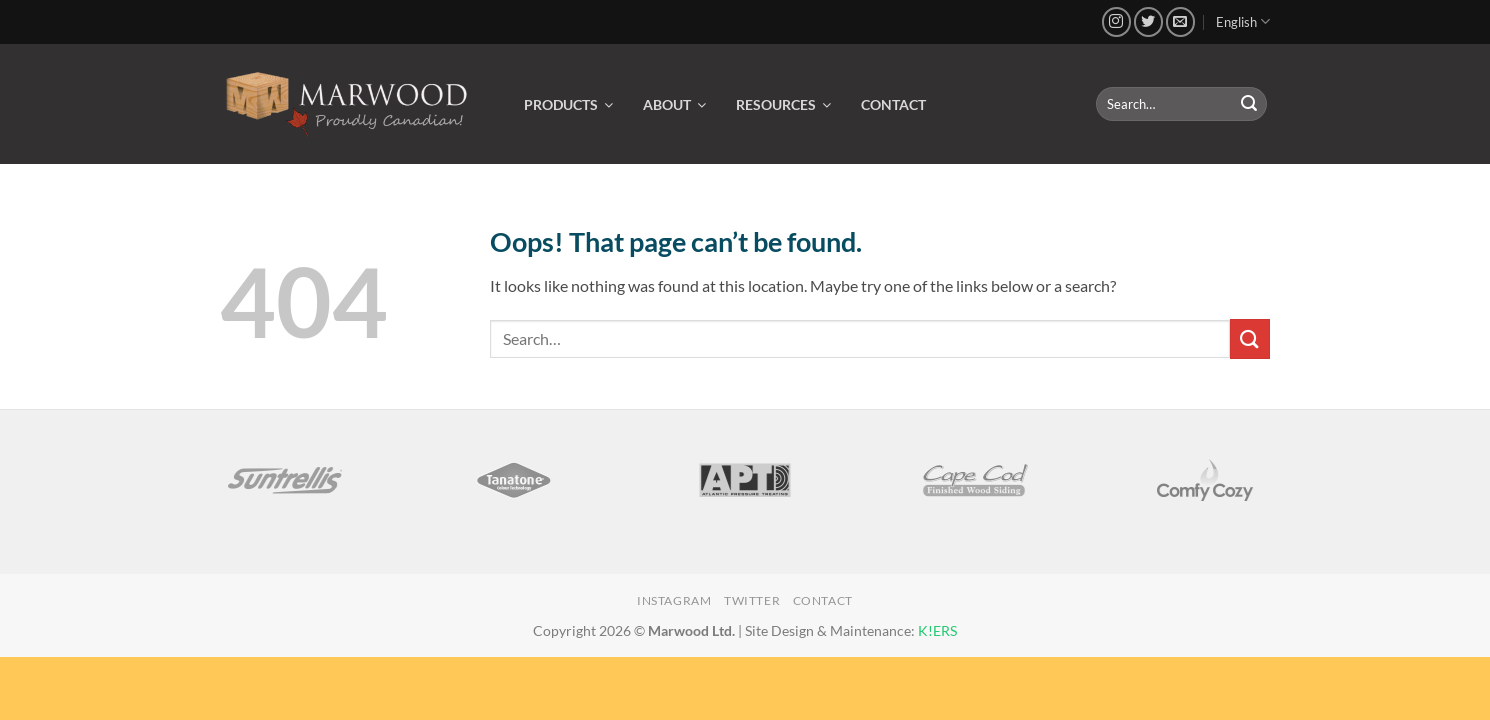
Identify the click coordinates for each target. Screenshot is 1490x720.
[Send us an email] (1180, 21)
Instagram (674, 600)
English (1243, 21)
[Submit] (1249, 104)
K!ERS (937, 630)
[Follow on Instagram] (1116, 21)
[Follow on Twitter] (1148, 21)
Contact (823, 600)
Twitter (752, 600)
